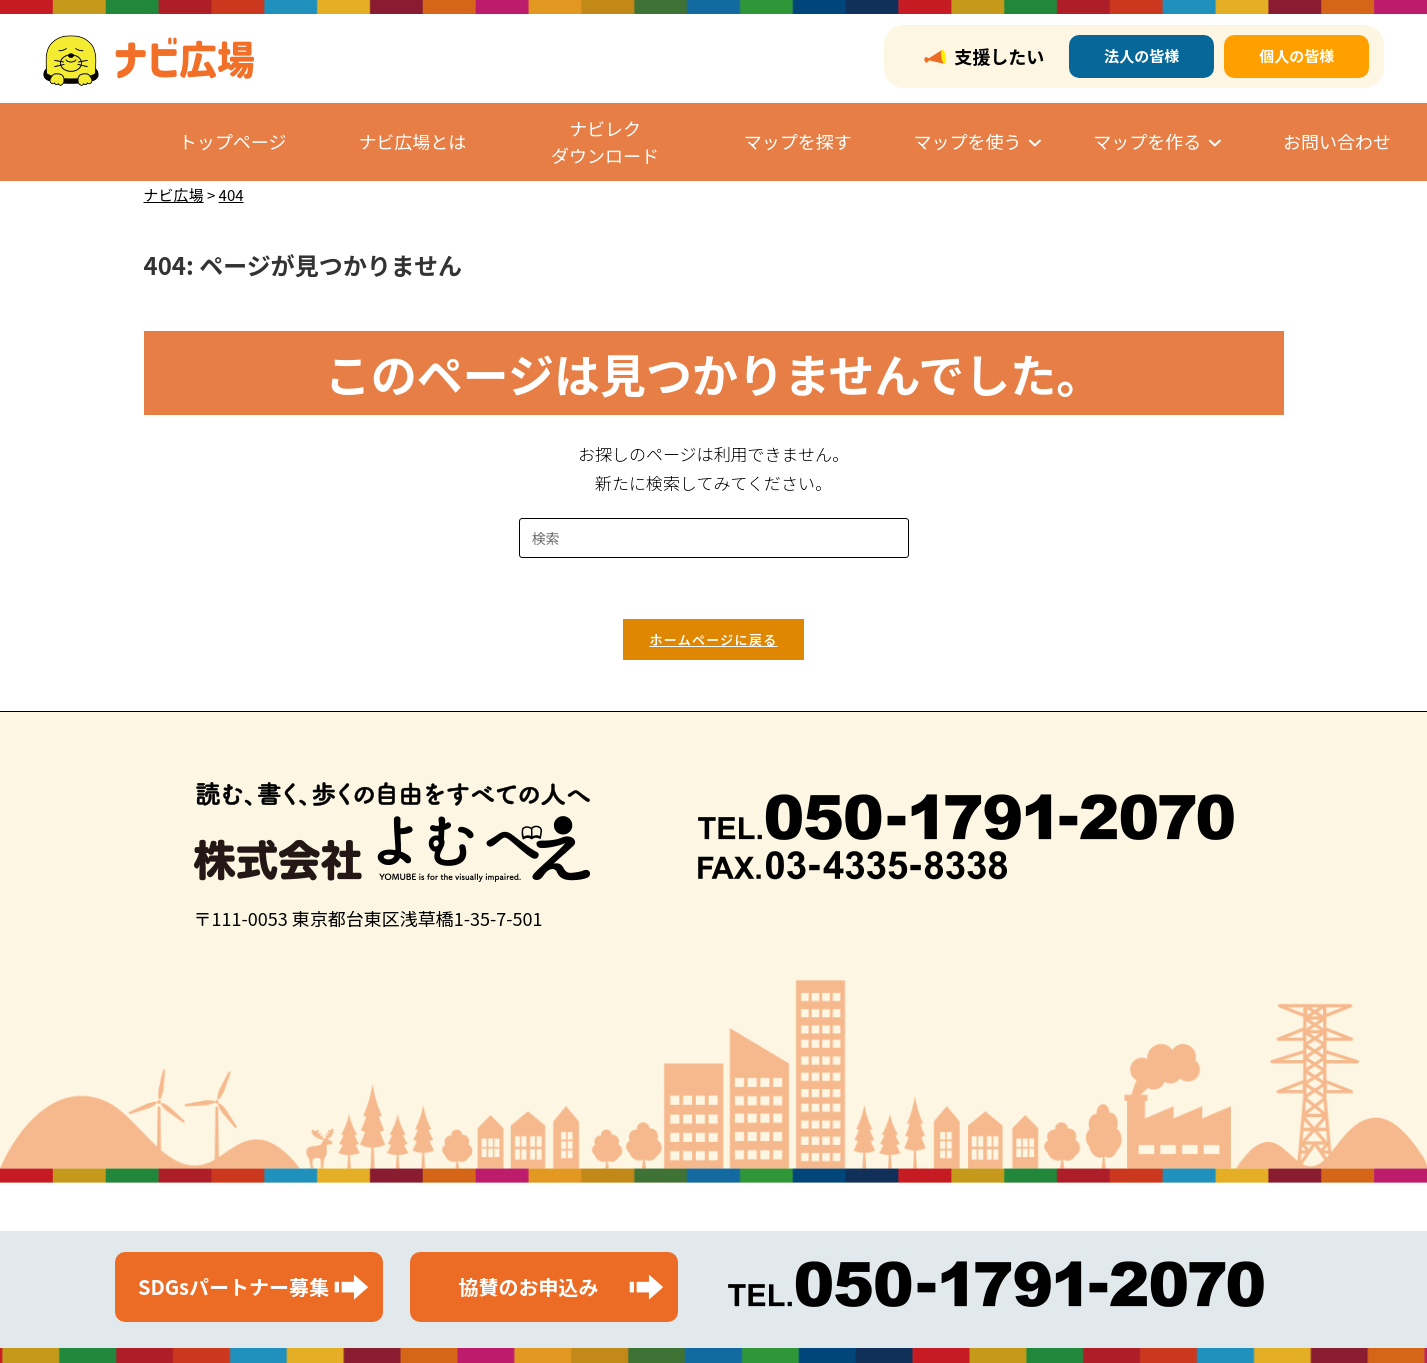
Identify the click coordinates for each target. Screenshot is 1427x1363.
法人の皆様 (1141, 55)
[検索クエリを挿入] (714, 538)
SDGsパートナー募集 (233, 1286)
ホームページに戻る (713, 639)
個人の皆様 (1296, 55)
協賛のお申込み (529, 1286)
